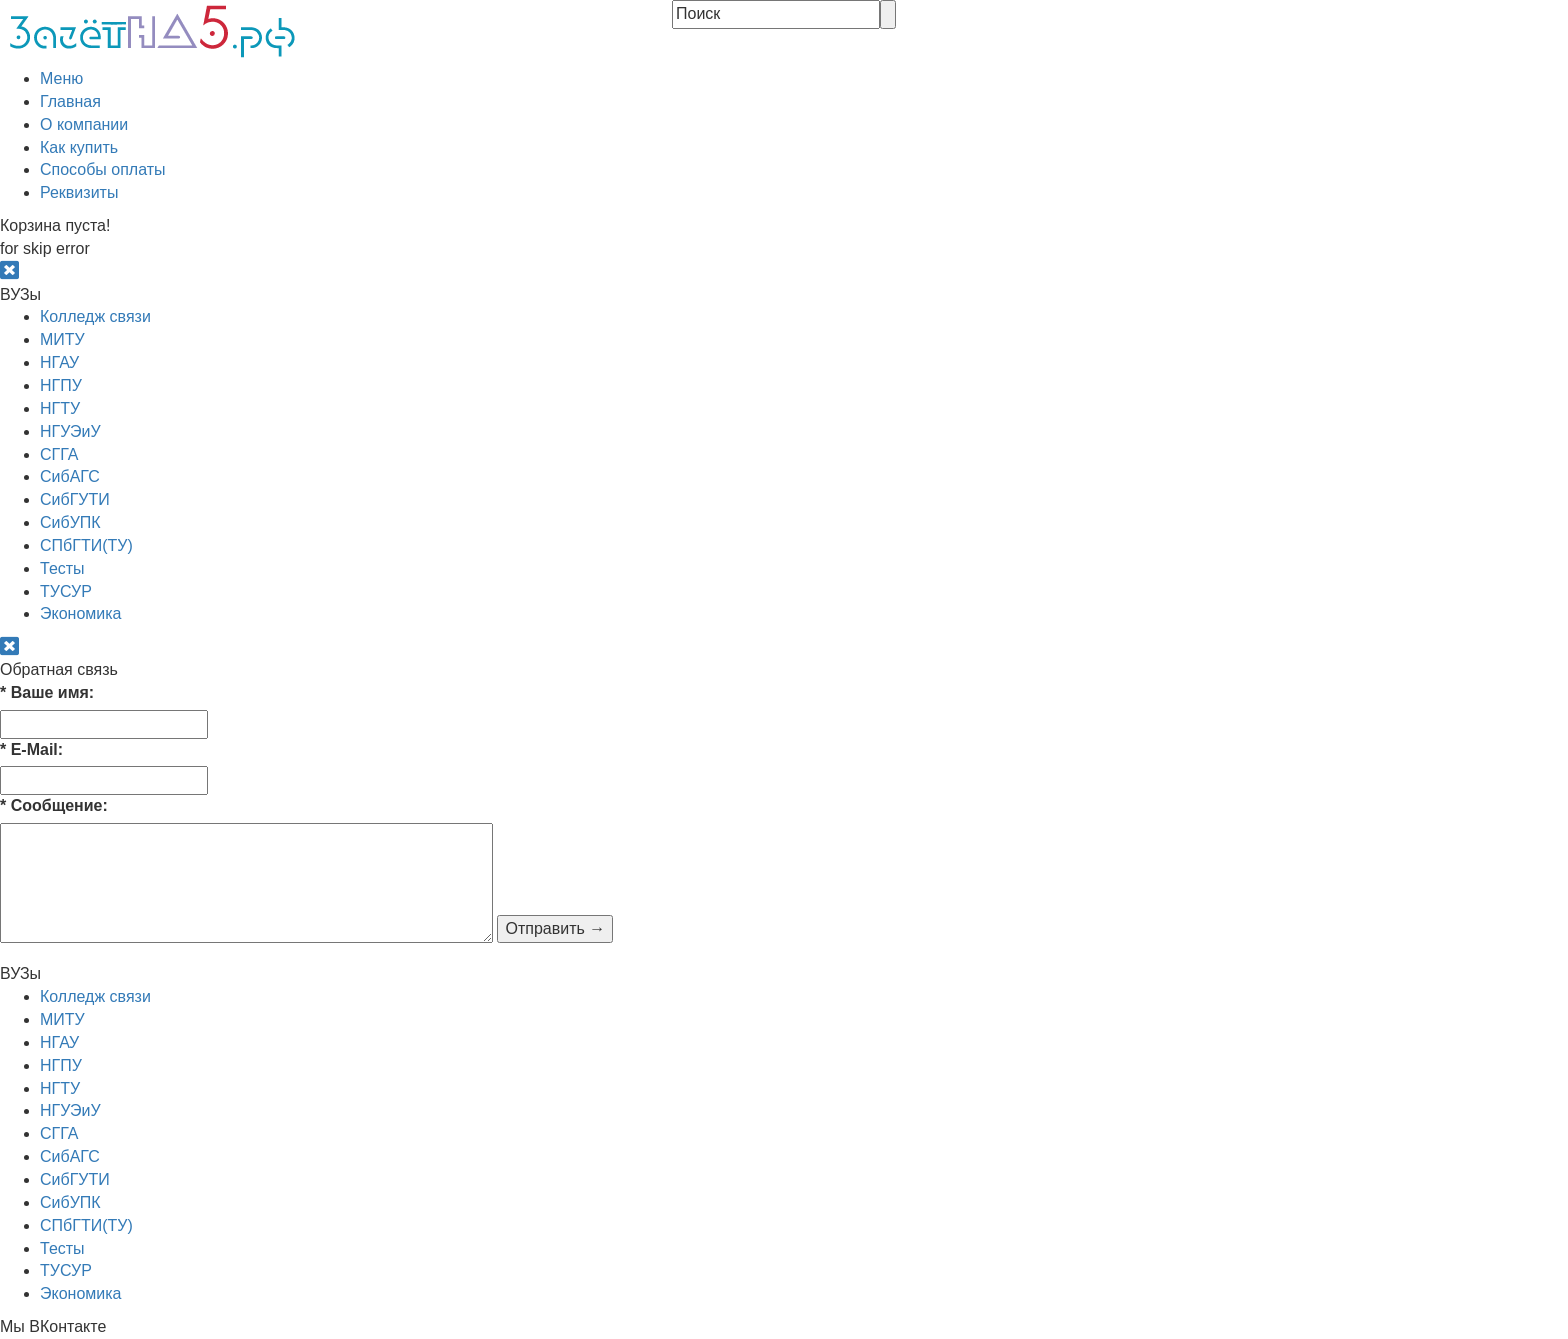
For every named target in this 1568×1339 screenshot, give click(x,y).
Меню (61, 78)
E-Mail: (31, 749)
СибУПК (70, 522)
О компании (84, 124)
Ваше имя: (47, 692)
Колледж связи (95, 316)
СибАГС (70, 476)
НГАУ (59, 362)
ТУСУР (66, 591)
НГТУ (60, 408)
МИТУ (62, 339)
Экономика (81, 613)
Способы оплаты (103, 169)
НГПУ (61, 385)
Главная (70, 101)
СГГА (59, 454)
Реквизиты (79, 192)
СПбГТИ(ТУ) (86, 545)
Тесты (62, 568)
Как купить (79, 147)
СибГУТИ (75, 499)
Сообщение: (54, 805)
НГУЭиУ (70, 431)
